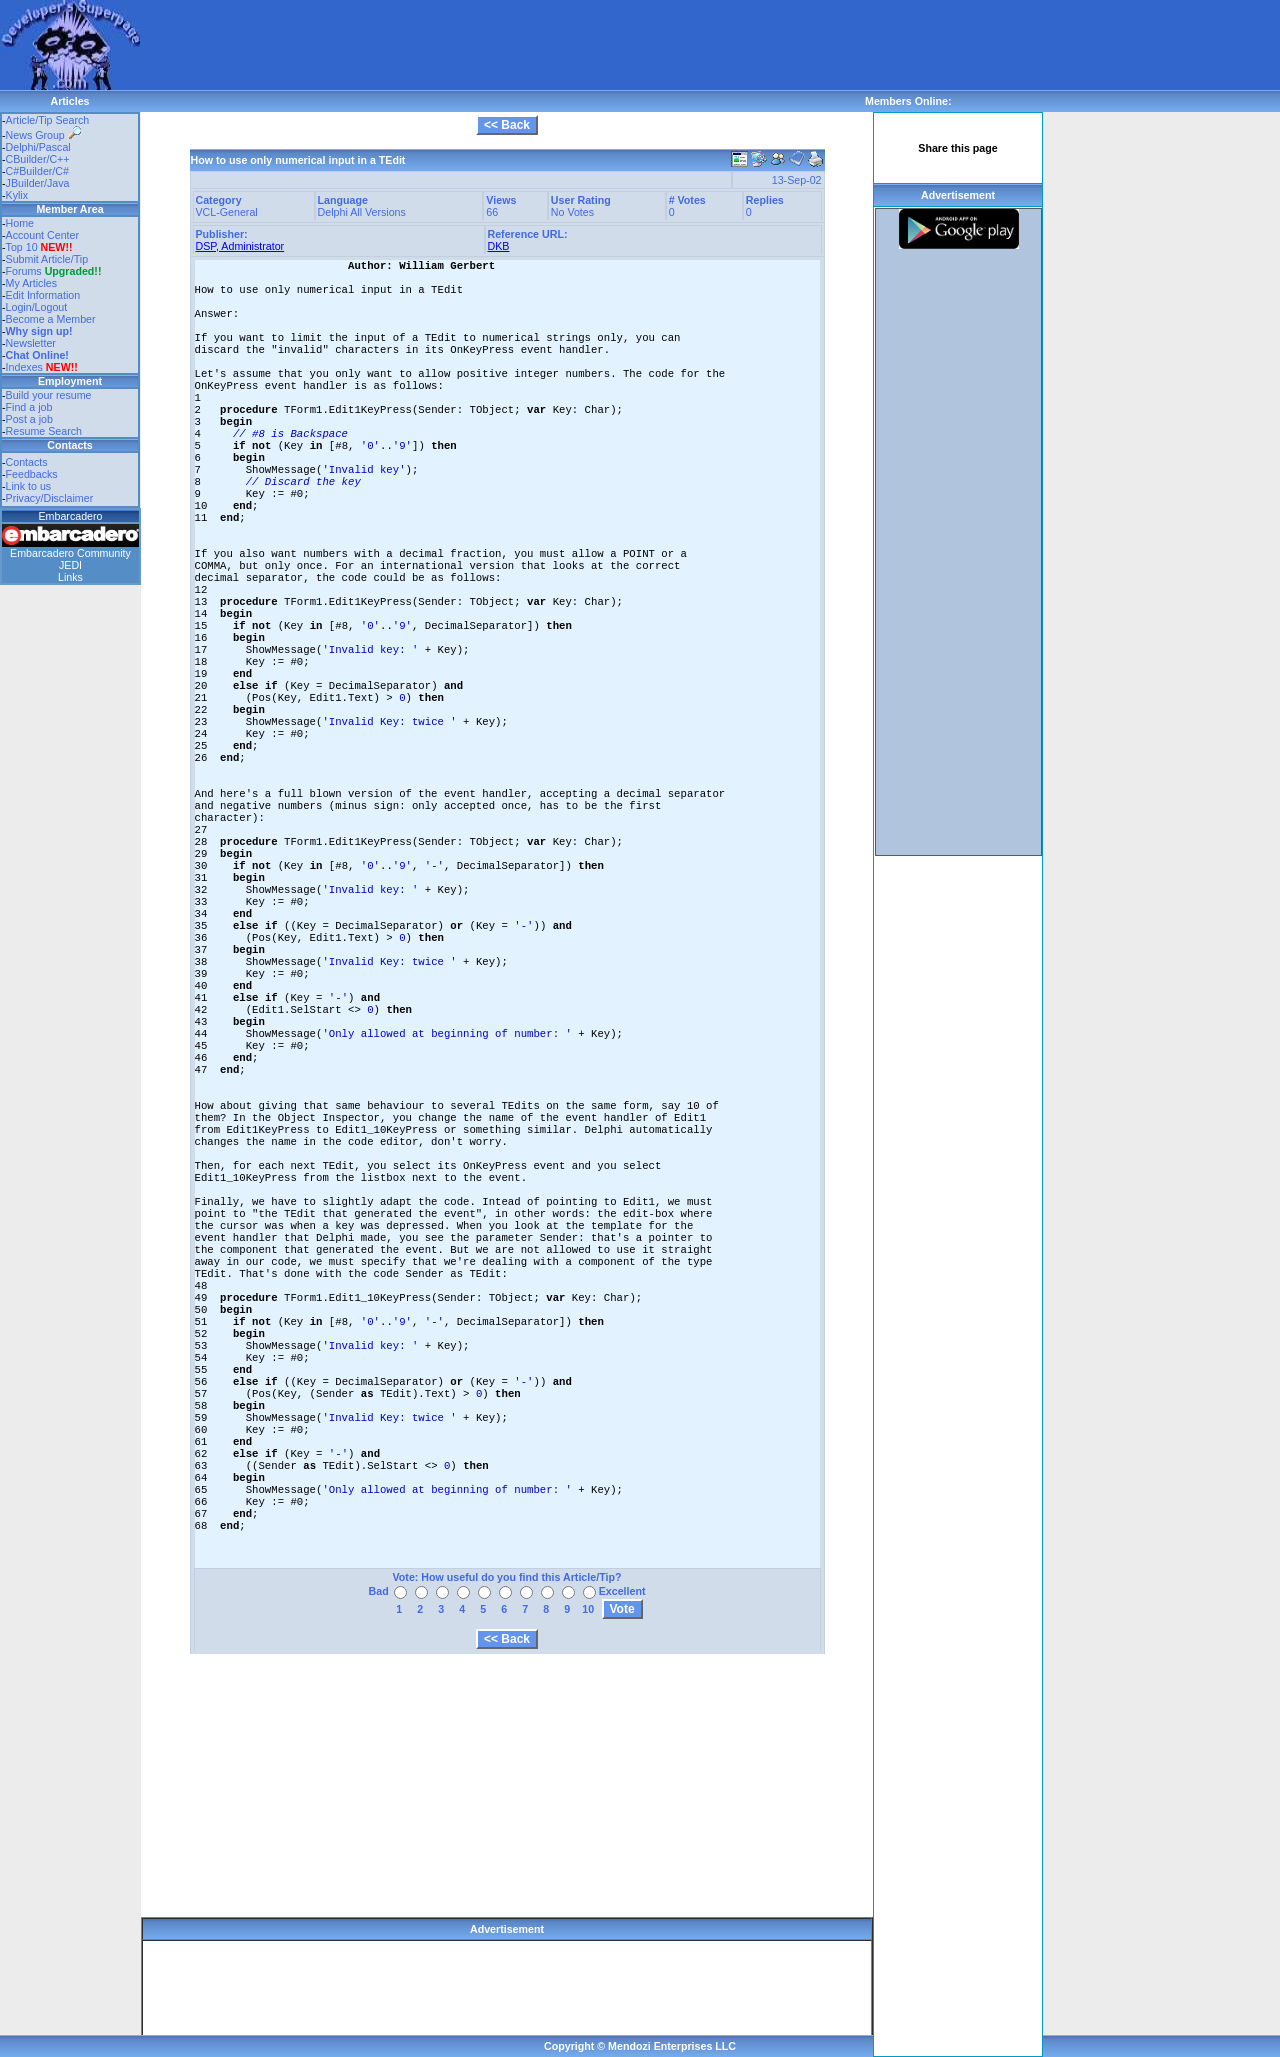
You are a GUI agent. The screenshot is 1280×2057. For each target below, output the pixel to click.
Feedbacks (32, 474)
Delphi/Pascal (38, 147)
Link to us (29, 486)
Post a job (29, 419)
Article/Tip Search (48, 120)
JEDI (70, 565)
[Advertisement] (504, 45)
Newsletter (31, 343)
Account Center (42, 235)
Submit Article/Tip (47, 259)
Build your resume (49, 395)
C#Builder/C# (37, 171)
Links (70, 577)
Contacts (27, 462)
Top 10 (22, 247)
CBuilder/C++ (38, 159)
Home (20, 223)
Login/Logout (37, 307)
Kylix (17, 195)
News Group (43, 135)
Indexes (24, 367)
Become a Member (51, 319)
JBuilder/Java (38, 183)
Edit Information (43, 295)
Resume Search (44, 431)
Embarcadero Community (70, 553)
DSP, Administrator (240, 246)
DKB (499, 246)
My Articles (32, 283)
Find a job (29, 407)
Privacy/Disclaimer (50, 498)
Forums (54, 271)
